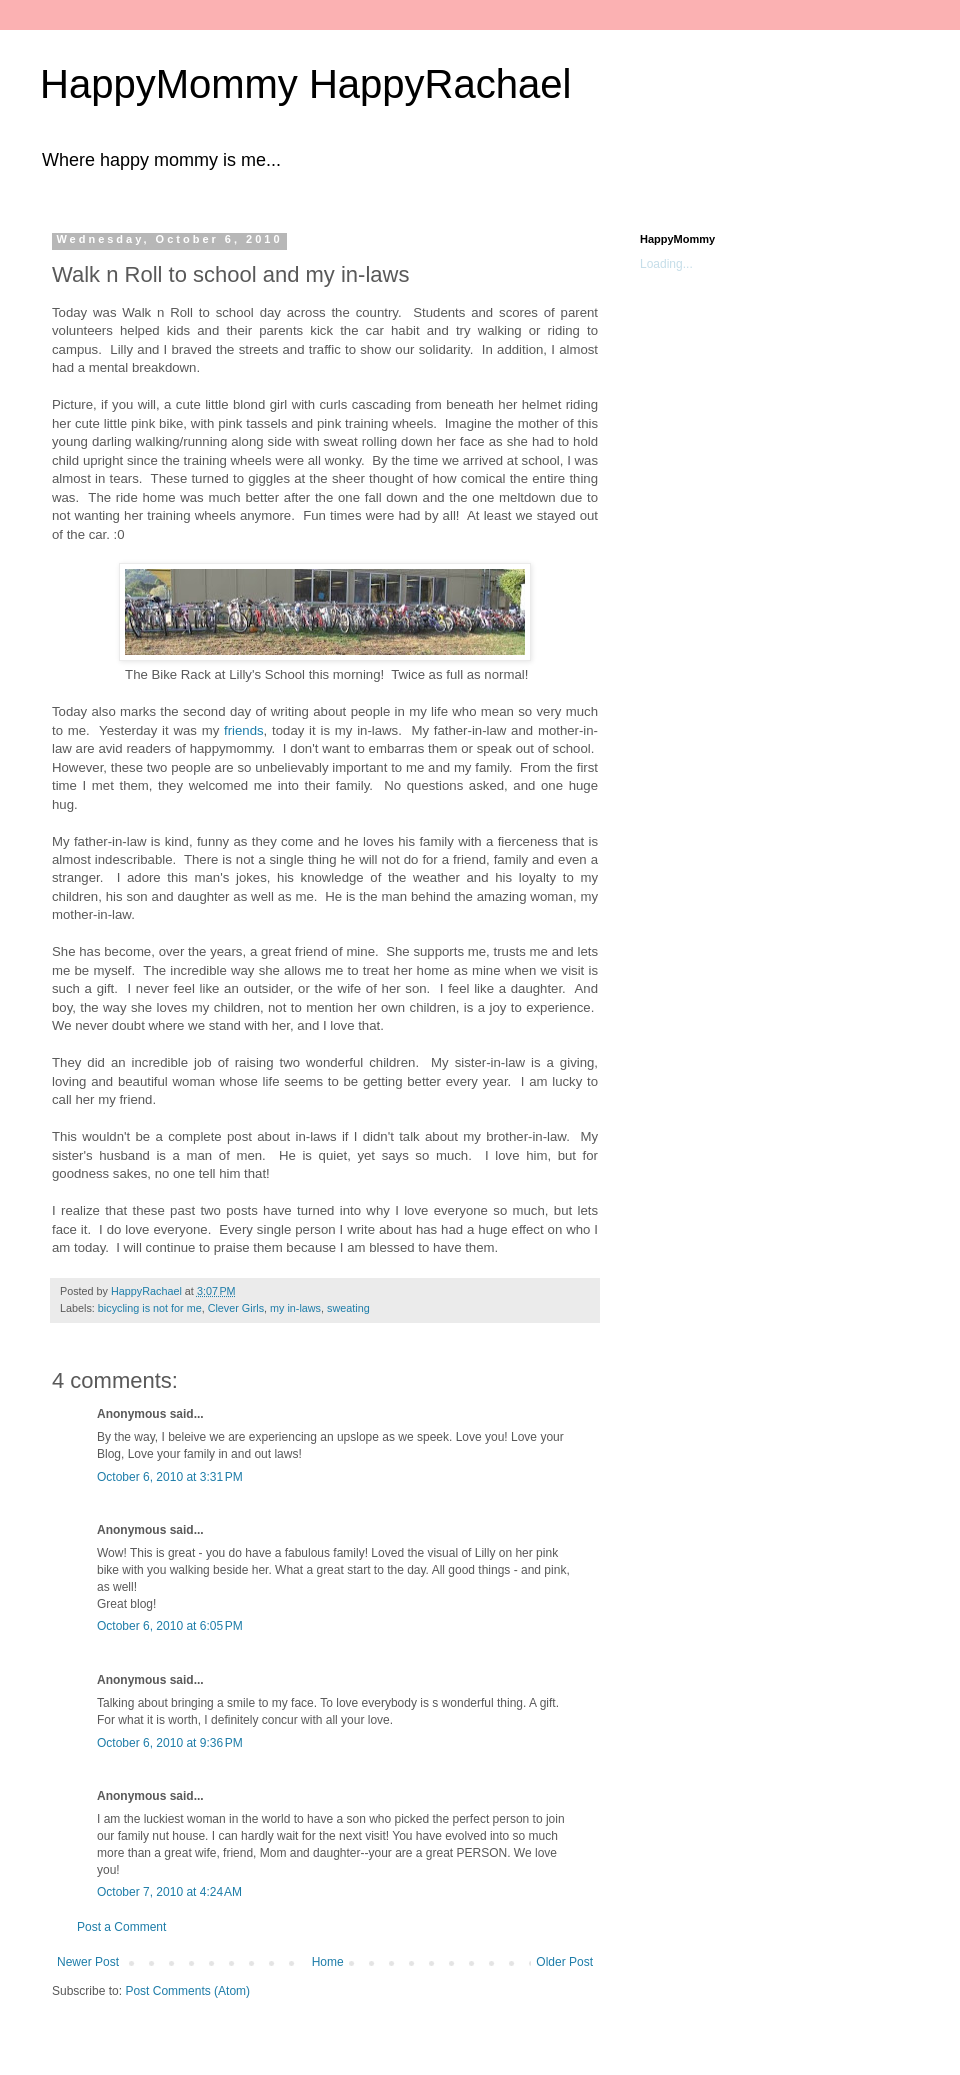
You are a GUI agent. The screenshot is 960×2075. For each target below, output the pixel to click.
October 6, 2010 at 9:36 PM (170, 1743)
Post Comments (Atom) (187, 1991)
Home (328, 1962)
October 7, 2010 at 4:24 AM (169, 1892)
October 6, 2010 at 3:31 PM (170, 1477)
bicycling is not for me (150, 1308)
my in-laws (295, 1308)
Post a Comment (121, 1927)
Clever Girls (236, 1308)
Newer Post (88, 1962)
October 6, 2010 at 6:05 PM (170, 1626)
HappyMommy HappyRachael (305, 84)
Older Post (564, 1962)
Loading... (666, 264)
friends (244, 730)
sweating (348, 1308)
